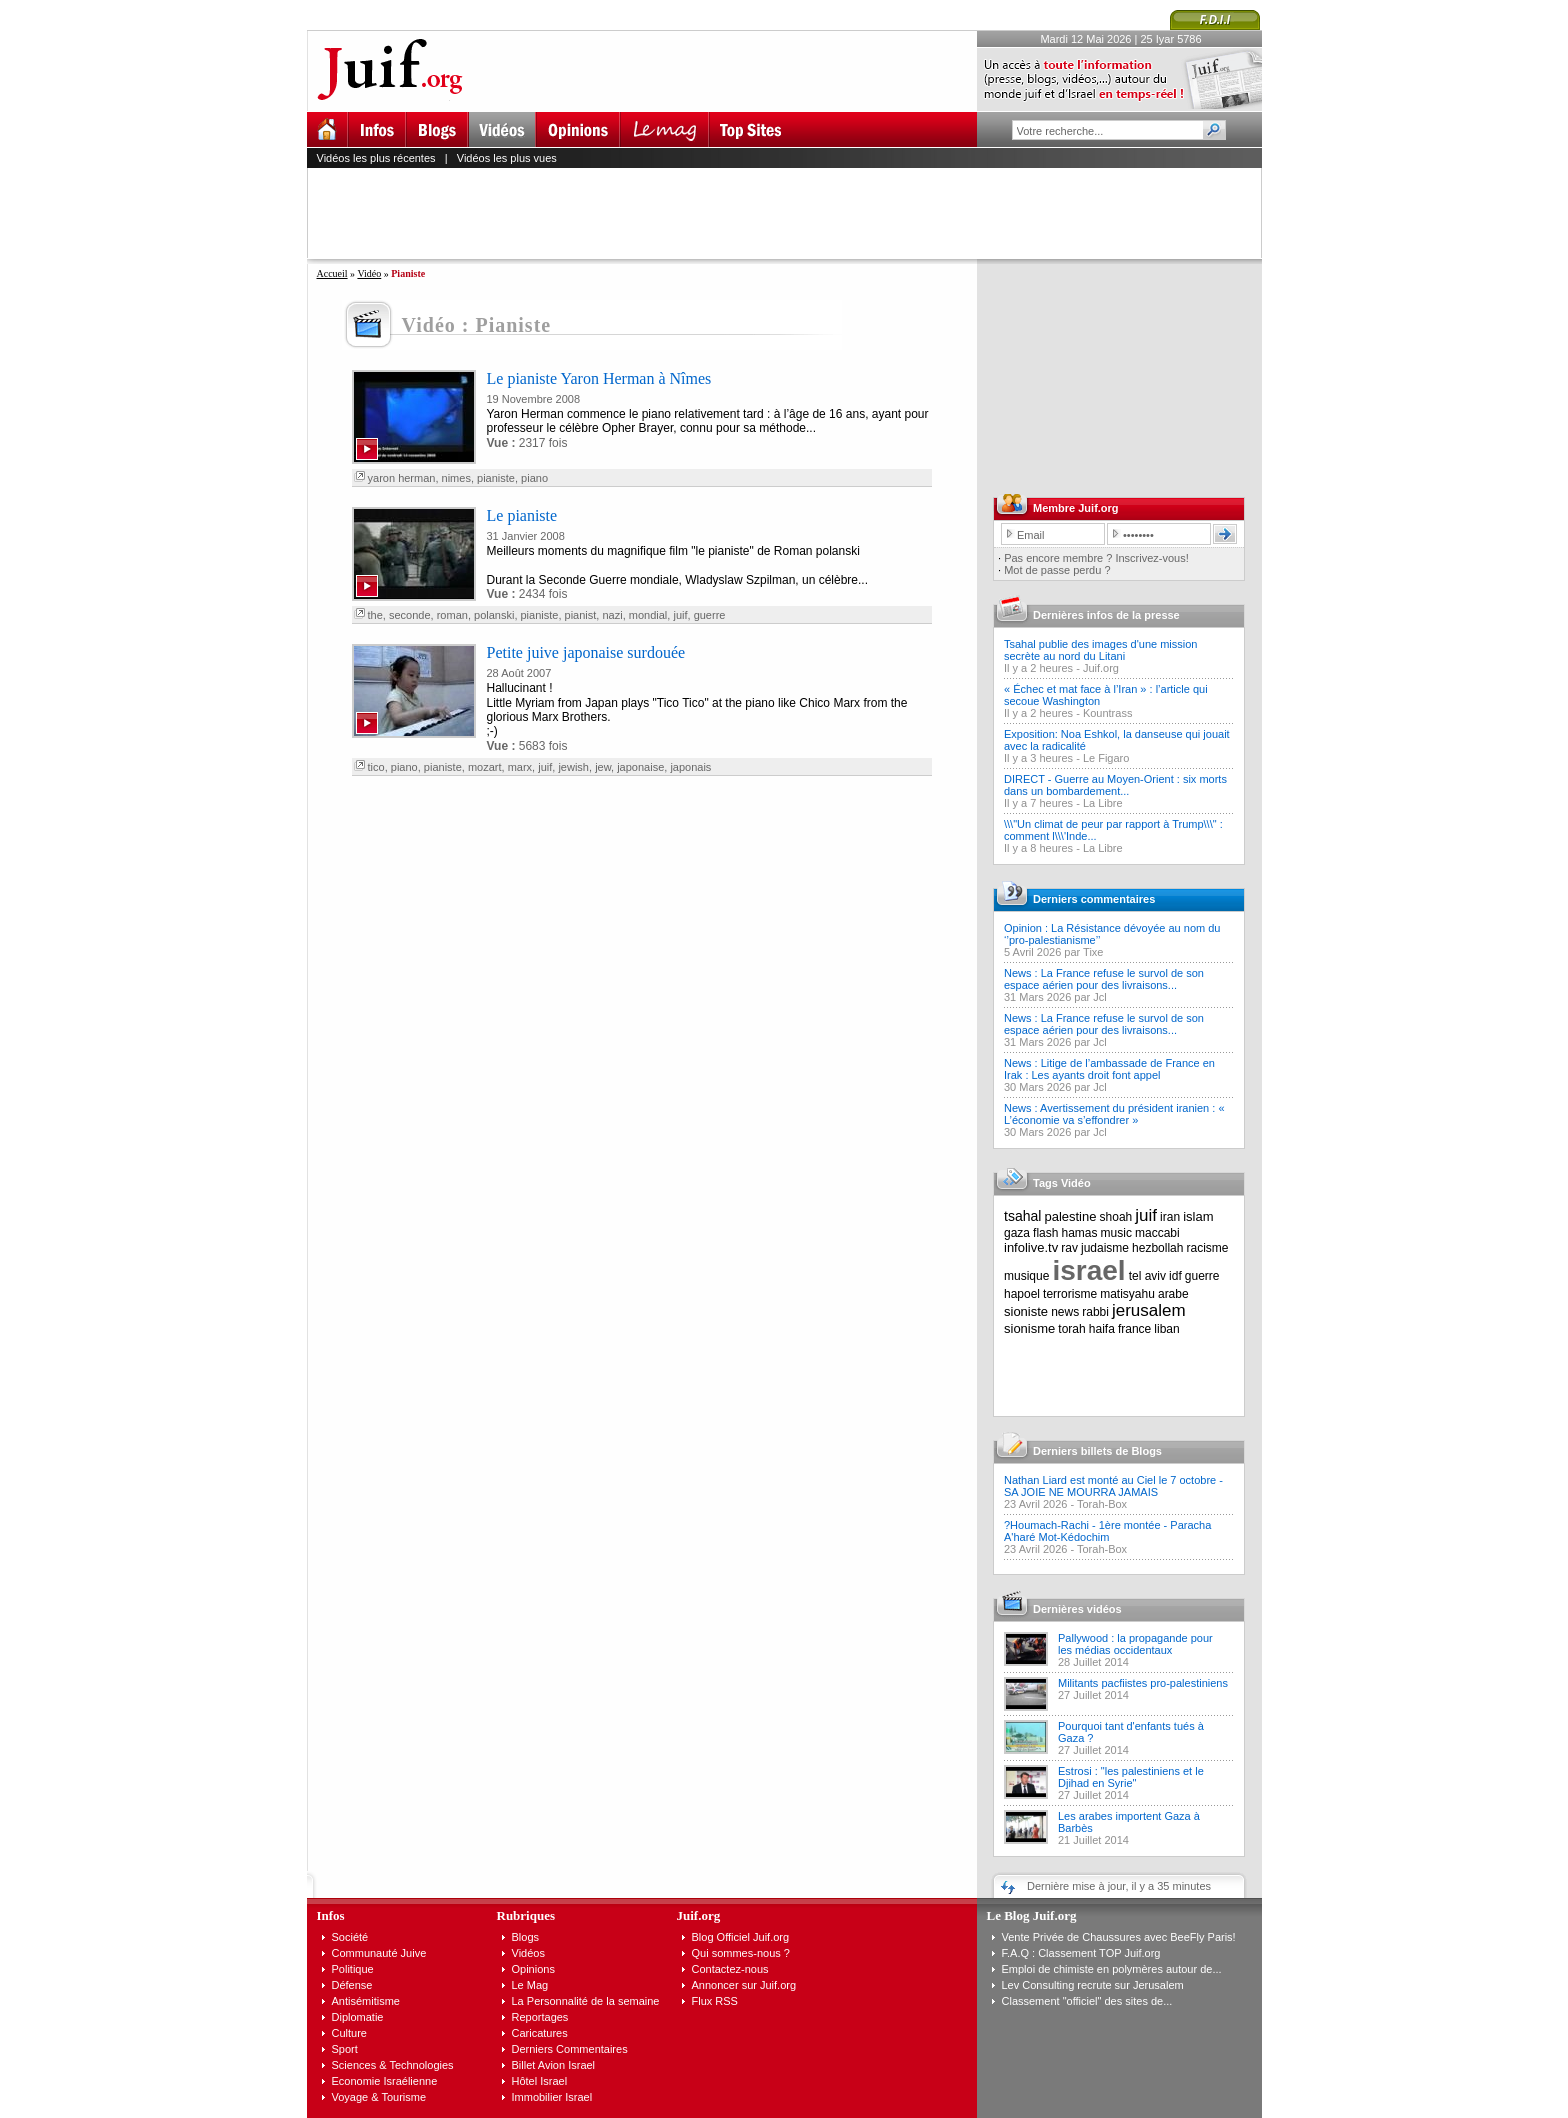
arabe (1173, 1294)
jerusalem (1149, 1310)
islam (1198, 1216)
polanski (494, 615)
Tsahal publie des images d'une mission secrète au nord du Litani (1101, 650)
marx (520, 767)
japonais (690, 767)
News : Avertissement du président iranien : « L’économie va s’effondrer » (1114, 1114)
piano (534, 478)
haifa (1102, 1329)
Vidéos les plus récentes (376, 158)
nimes (456, 478)
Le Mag (530, 1985)
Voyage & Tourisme (379, 2097)
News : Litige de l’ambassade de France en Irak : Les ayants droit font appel (1109, 1069)
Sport (345, 2049)
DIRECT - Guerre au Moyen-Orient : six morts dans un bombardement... (1115, 785)
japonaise (640, 767)
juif (680, 615)
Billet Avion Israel (554, 2065)
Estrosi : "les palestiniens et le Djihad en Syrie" (1131, 1777)
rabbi (1095, 1312)
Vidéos (528, 1953)
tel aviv (1147, 1276)
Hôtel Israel (540, 2081)
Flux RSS (715, 2001)
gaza (1017, 1233)
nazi (612, 615)
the (375, 615)
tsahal (1022, 1216)
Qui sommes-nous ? (741, 1953)
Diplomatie (358, 2017)
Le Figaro (1106, 758)
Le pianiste (522, 515)
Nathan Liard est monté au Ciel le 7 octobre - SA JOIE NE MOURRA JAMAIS (1113, 1486)
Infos (331, 1915)
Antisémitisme (366, 2001)
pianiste (496, 478)
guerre (710, 615)
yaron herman (402, 478)
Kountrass (1108, 713)
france (1134, 1329)
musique (1026, 1276)
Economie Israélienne (385, 2081)
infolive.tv (1031, 1247)
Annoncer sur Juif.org (744, 1985)
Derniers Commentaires (570, 2049)
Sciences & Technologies (393, 2065)
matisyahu (1127, 1294)
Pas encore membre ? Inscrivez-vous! (1096, 558)
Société (350, 1937)
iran (1170, 1217)
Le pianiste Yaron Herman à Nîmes (599, 378)
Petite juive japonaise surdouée (586, 652)
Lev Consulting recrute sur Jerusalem (1093, 1985)
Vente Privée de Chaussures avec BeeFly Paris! (1119, 1937)
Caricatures (540, 2033)
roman (452, 615)
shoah (1116, 1217)
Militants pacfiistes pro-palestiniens (1143, 1683)
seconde (410, 615)
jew (603, 767)
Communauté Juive (379, 1953)
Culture (349, 2033)
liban (1166, 1329)
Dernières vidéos (1077, 1609)
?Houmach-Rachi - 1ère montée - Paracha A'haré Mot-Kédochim (1107, 1531)
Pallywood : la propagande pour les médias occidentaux (1135, 1644)
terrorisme (1070, 1294)
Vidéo (369, 273)
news (1065, 1312)
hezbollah (1157, 1248)
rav (1069, 1248)
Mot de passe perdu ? (1057, 570)
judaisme (1105, 1248)
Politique (353, 1969)
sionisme (1029, 1328)
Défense (352, 1985)
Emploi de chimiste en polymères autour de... (1112, 1969)
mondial (648, 615)
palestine (1070, 1216)
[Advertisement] (793, 213)
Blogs (526, 1937)
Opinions (533, 1969)
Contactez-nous (730, 1969)
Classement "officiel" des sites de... (1087, 2001)
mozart (485, 767)
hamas (1080, 1233)
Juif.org (1101, 668)
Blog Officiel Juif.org (741, 1937)
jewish (573, 767)
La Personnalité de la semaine (586, 2001)
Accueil (332, 273)
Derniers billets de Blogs (1097, 1451)
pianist (581, 615)
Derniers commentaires (1094, 899)
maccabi (1157, 1233)
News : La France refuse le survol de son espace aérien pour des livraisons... (1104, 979)
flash (1045, 1233)
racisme (1208, 1248)
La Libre (1103, 803)
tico (376, 767)
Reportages (540, 2017)
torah (1071, 1329)
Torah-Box (1102, 1504)
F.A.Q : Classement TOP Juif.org (1081, 1953)
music (1116, 1233)
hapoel (1022, 1294)
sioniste (1026, 1311)
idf (1175, 1276)
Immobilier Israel (552, 2097)
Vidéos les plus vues (507, 158)
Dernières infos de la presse (1106, 615)
